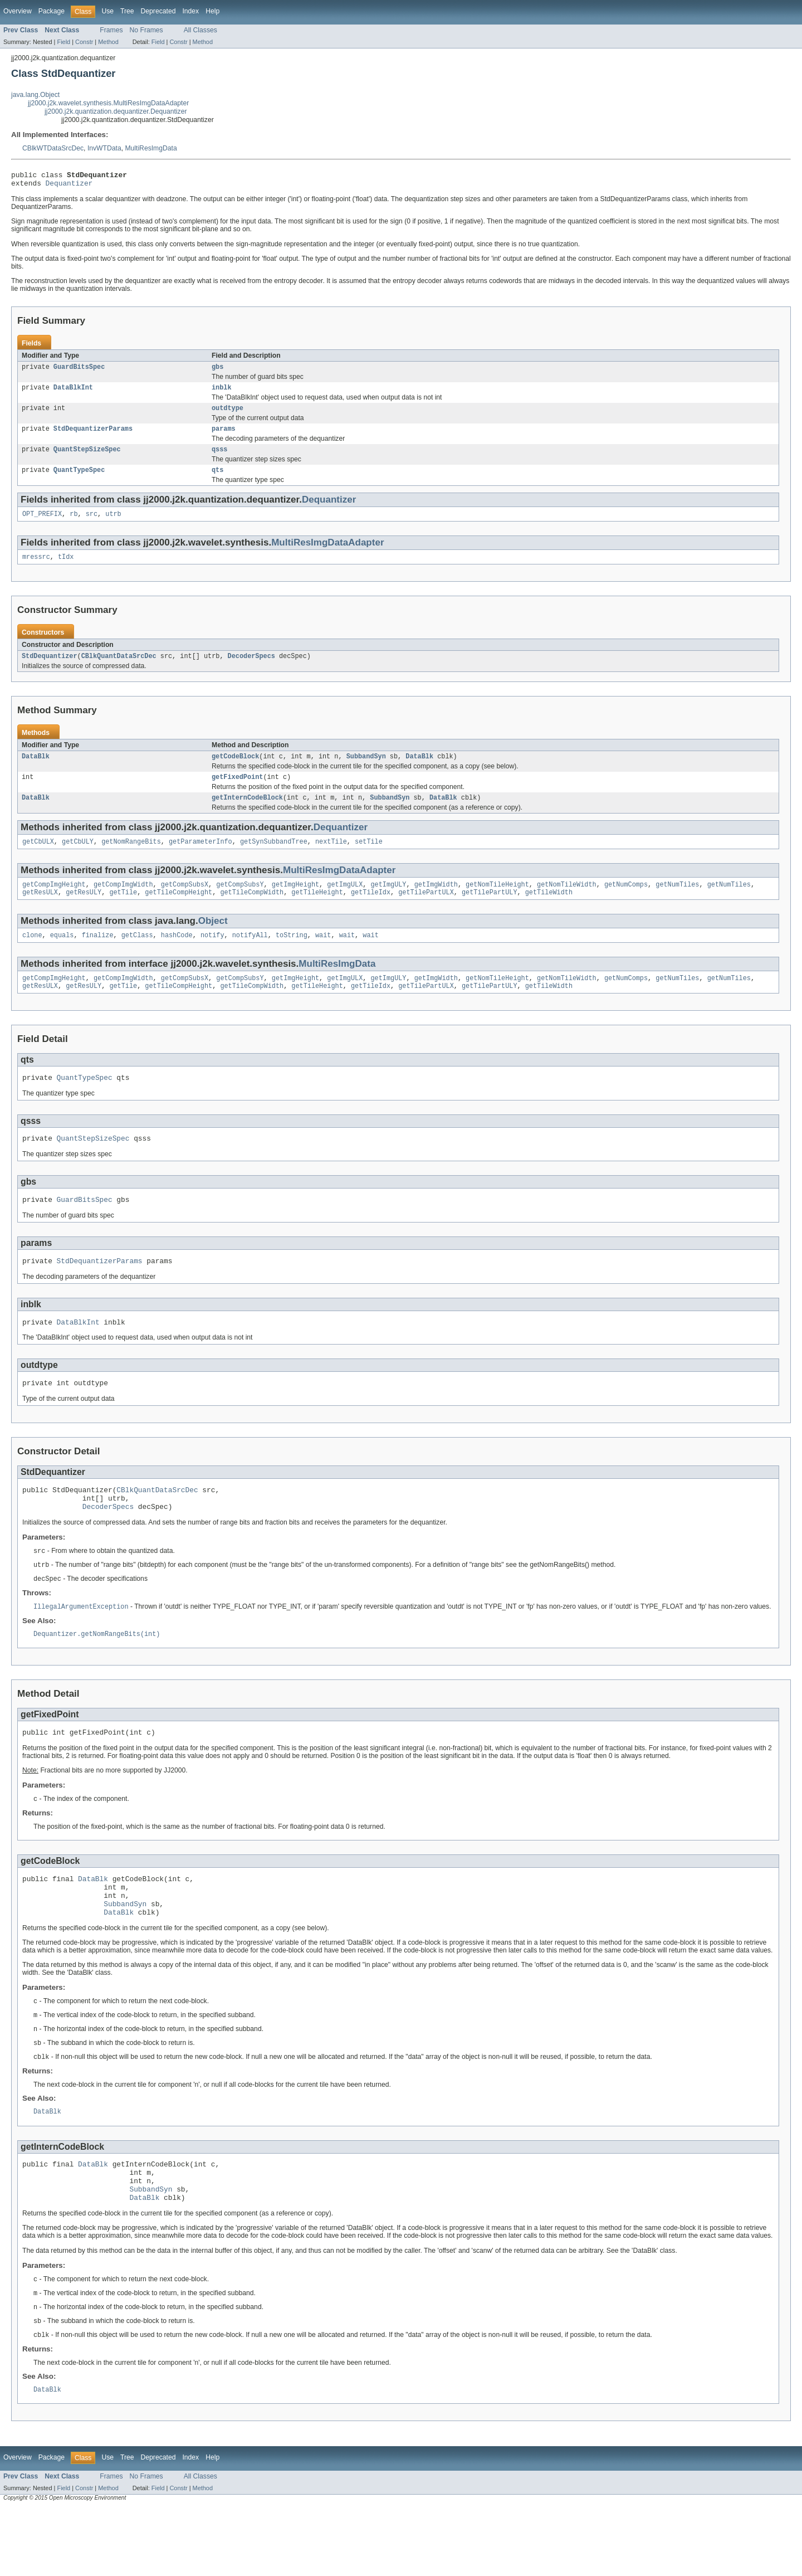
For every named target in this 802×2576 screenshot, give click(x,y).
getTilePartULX (426, 912)
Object (213, 941)
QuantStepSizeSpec (87, 458)
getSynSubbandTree (273, 859)
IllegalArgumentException (81, 1647)
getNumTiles (677, 903)
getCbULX (38, 859)
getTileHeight (317, 912)
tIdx (66, 568)
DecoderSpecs (251, 669)
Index (190, 11)
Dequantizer (69, 186)
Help (212, 11)
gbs (217, 371)
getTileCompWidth (251, 912)
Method (108, 41)
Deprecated (158, 11)
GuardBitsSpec (79, 371)
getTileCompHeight (178, 912)
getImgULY (388, 903)
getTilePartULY (489, 912)
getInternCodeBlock (247, 814)
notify (212, 956)
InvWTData (104, 148)
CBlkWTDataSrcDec (53, 148)
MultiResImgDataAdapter (327, 553)
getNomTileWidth (566, 903)
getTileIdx (370, 912)
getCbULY (78, 859)
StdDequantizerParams (93, 436)
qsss (219, 458)
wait (323, 956)
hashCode (177, 956)
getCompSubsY (239, 903)
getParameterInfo (200, 859)
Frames (111, 30)
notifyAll (250, 956)
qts (217, 479)
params (224, 436)
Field (63, 41)
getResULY (83, 912)
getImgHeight (295, 903)
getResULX (40, 912)
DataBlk (36, 770)
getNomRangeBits (131, 859)
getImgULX (345, 903)
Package (51, 11)
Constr (84, 41)
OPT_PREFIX (42, 524)
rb (73, 524)
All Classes (200, 30)
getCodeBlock (235, 770)
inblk (222, 392)
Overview (17, 11)
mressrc (36, 568)
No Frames (146, 30)
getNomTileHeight (497, 903)
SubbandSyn (366, 770)
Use (107, 11)
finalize (98, 956)
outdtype (227, 414)
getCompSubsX (184, 903)
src (91, 524)
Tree (127, 11)
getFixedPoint (237, 792)
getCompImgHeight (54, 903)
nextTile (331, 859)
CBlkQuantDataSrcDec (119, 669)
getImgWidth (436, 903)
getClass (137, 956)
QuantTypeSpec (79, 479)
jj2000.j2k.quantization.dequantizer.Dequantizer (116, 111)
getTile (123, 912)
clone (32, 956)
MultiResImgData (151, 148)
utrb (113, 524)
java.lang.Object (35, 95)
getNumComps (626, 903)
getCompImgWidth (123, 903)
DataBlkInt (73, 392)
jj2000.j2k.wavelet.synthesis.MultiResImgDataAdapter (108, 103)
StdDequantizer (49, 669)
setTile (369, 859)
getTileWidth (549, 912)
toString (291, 956)
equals (62, 956)
